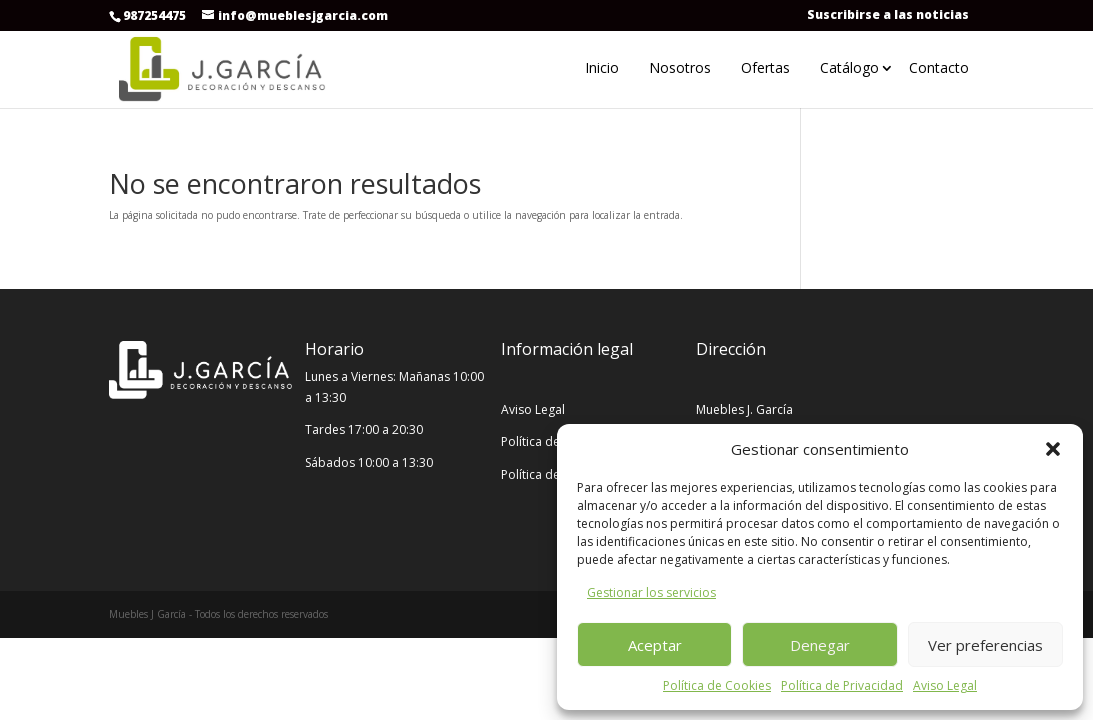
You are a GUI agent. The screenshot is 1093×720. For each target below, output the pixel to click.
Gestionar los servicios (651, 592)
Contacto (939, 67)
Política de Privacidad (842, 685)
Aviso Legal (945, 685)
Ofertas (765, 67)
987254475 (154, 15)
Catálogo (849, 67)
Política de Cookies (717, 685)
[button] (1053, 449)
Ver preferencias (985, 645)
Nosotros (680, 67)
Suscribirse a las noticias (888, 14)
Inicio (602, 67)
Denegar (820, 645)
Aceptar (655, 645)
